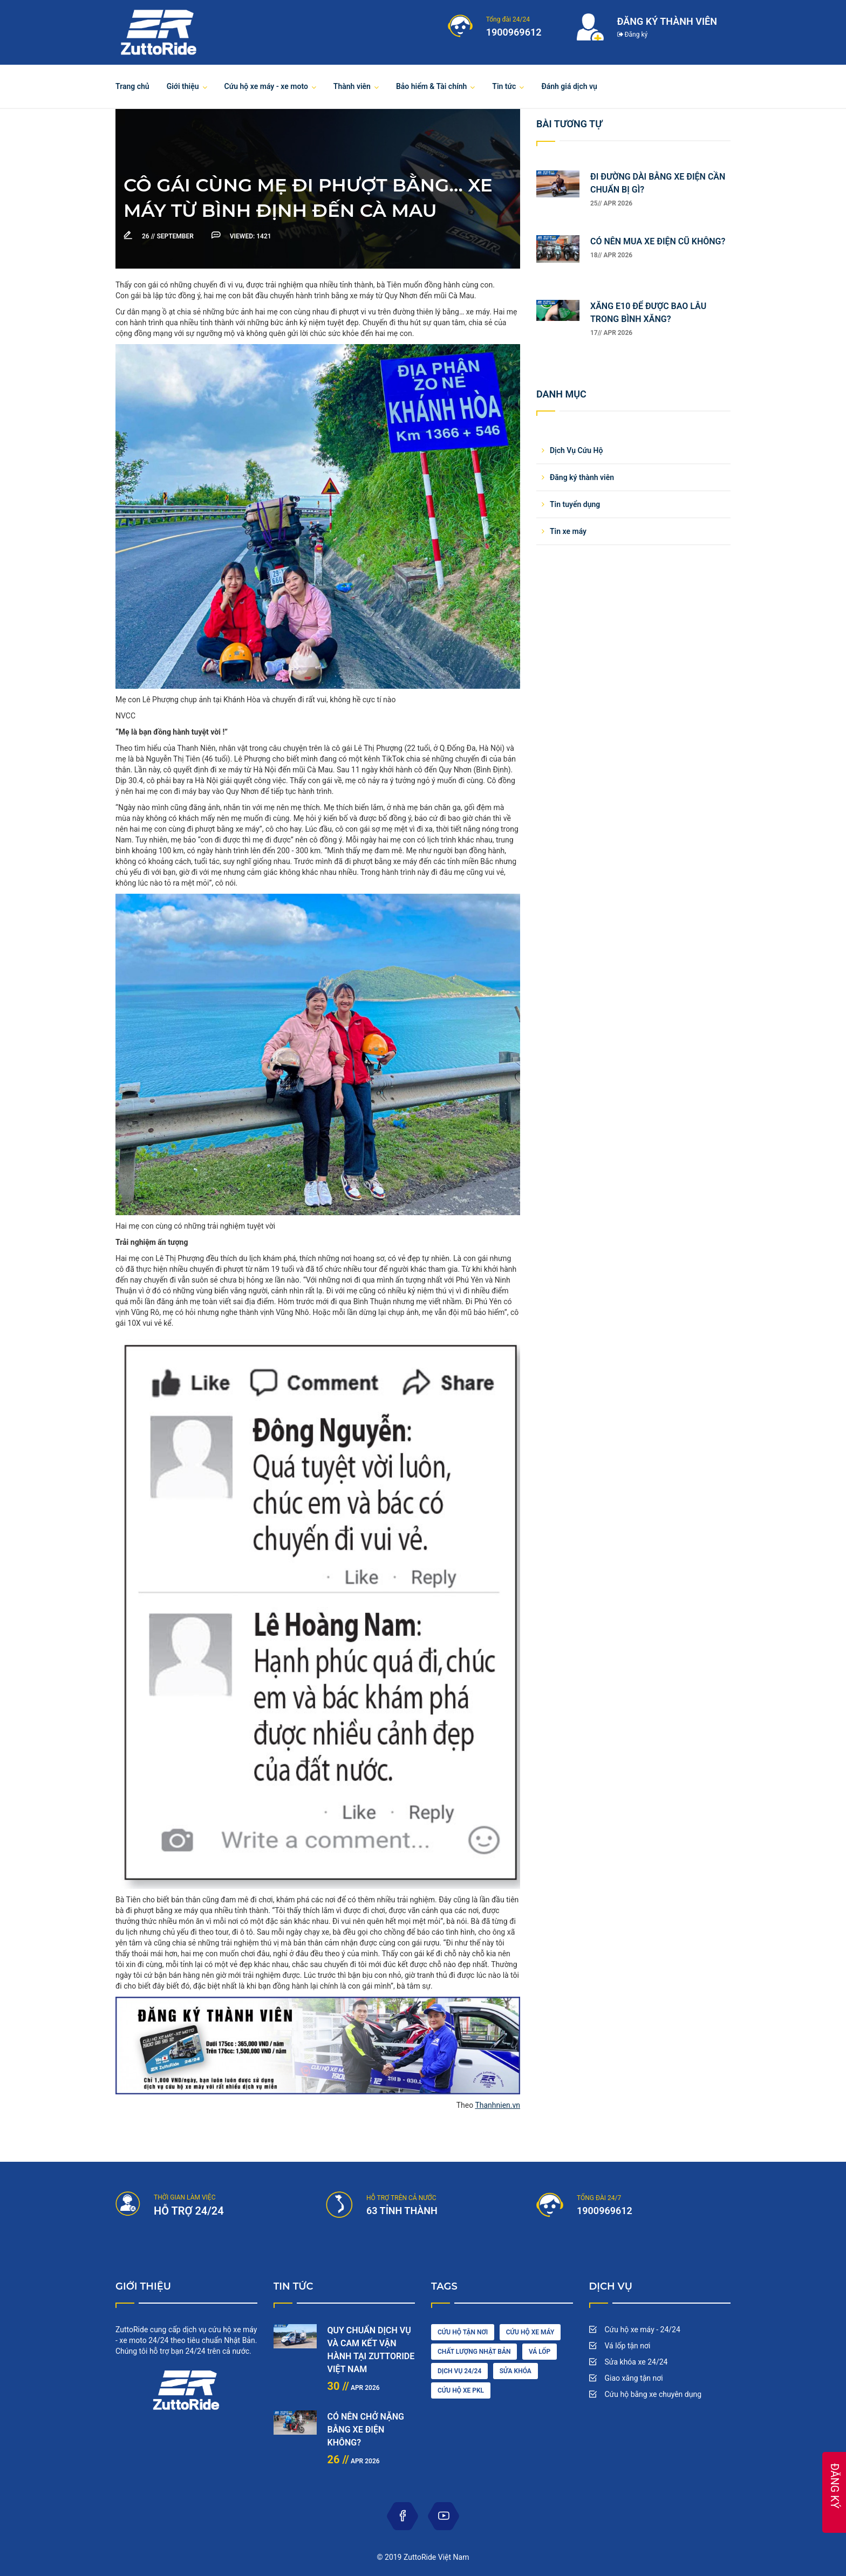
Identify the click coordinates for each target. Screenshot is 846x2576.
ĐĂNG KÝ (834, 2486)
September (168, 236)
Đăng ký (632, 34)
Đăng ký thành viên (582, 477)
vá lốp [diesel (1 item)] (539, 2351)
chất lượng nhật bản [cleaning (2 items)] (474, 2351)
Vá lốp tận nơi (628, 2345)
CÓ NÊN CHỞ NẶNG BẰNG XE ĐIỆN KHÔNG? (366, 2429)
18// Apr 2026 (611, 255)
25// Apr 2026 (611, 203)
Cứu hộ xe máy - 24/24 (642, 2329)
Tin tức (504, 86)
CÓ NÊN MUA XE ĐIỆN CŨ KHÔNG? (657, 241)
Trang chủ (132, 86)
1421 (250, 236)
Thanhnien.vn (497, 2105)
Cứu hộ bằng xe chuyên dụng (653, 2394)
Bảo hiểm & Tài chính (431, 86)
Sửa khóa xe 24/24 (636, 2362)
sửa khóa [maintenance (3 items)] (515, 2371)
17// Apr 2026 (611, 333)
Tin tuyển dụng (575, 504)
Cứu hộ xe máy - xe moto (266, 86)
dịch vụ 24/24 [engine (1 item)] (459, 2371)
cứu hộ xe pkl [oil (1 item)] (461, 2390)
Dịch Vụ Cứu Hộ (576, 450)
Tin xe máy (568, 531)
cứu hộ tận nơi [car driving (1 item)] (463, 2332)
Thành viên (352, 86)
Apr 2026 (354, 2388)
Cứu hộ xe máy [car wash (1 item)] (530, 2332)
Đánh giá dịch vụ (569, 86)
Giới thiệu (183, 86)
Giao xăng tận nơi (634, 2378)
